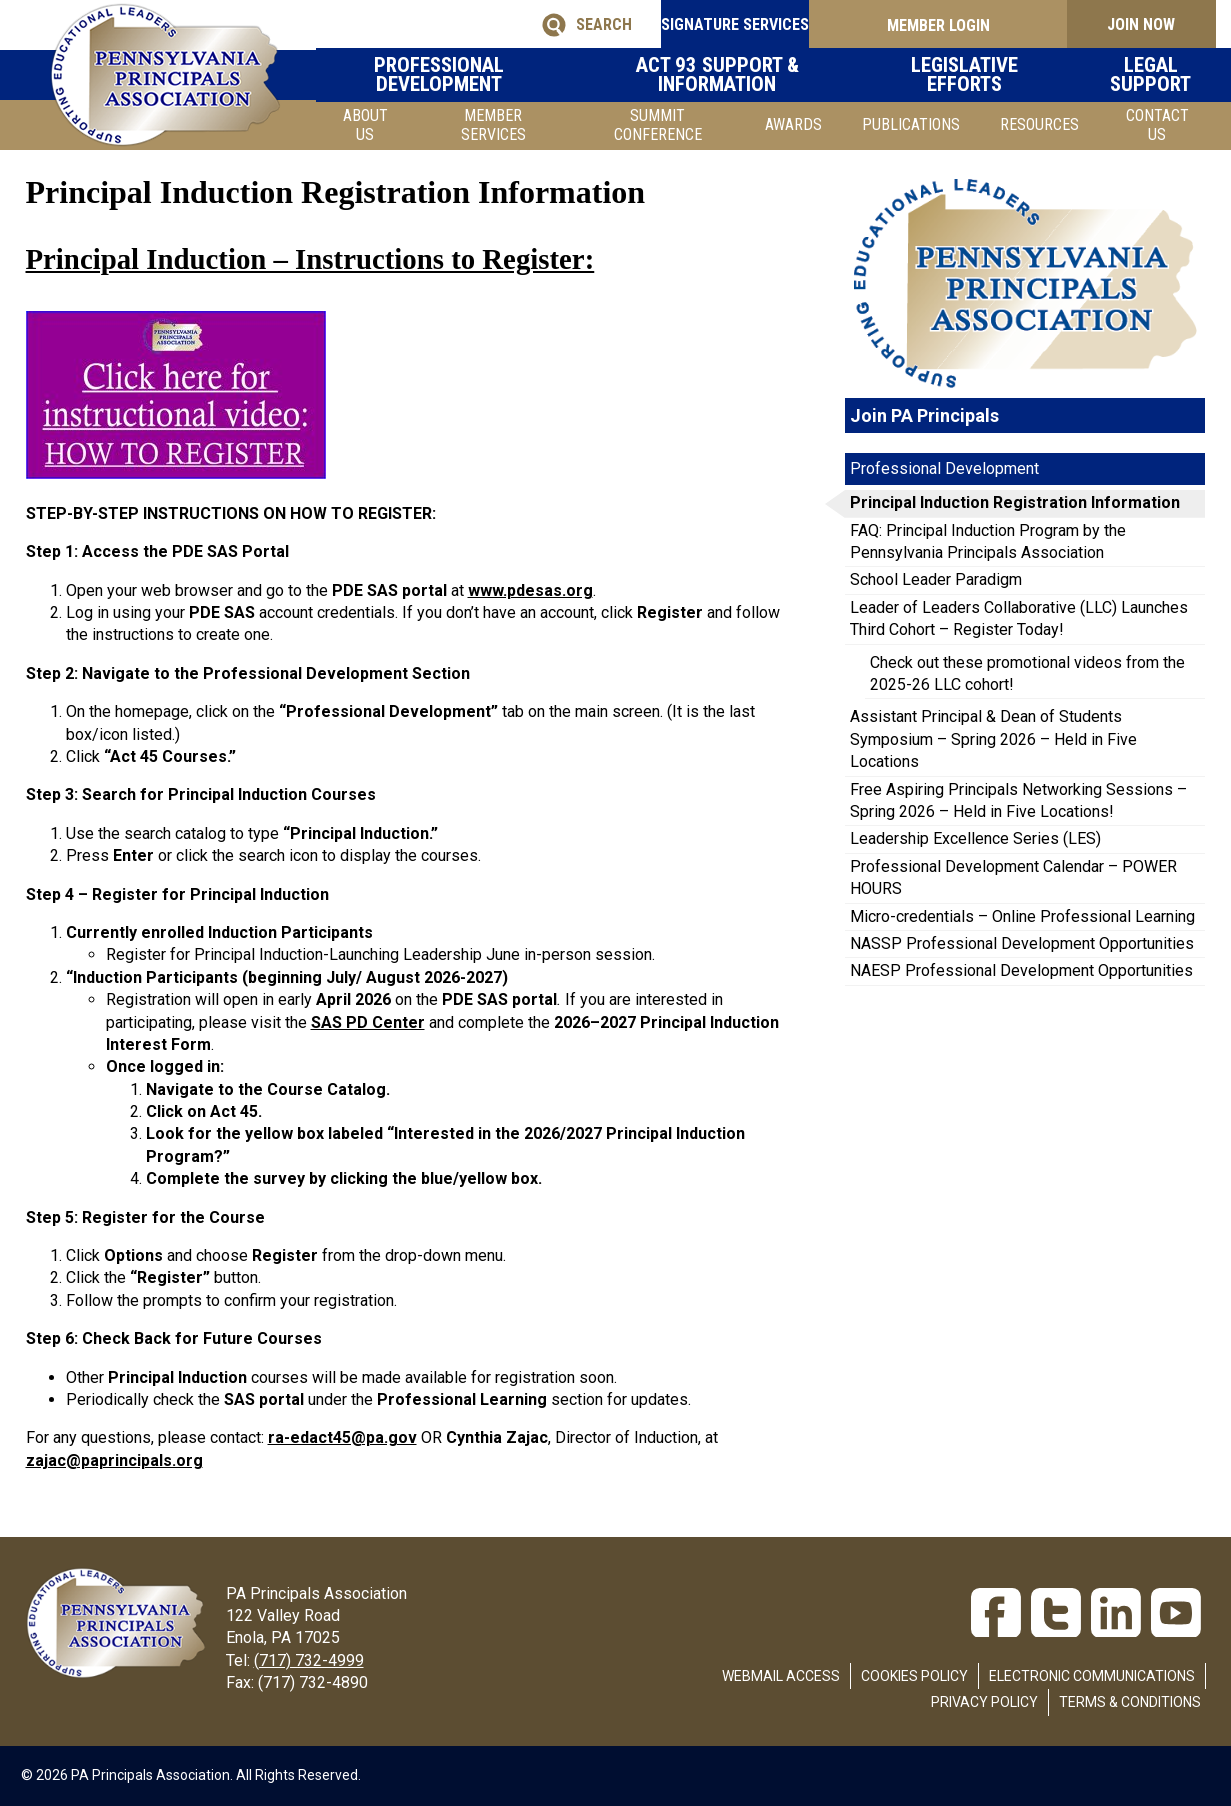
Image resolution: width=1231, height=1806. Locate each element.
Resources (1039, 124)
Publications (911, 124)
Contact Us (1157, 125)
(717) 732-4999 (309, 1660)
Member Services (493, 125)
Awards (793, 124)
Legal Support (1141, 74)
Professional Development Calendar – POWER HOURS (1013, 877)
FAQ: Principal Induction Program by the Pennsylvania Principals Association (988, 541)
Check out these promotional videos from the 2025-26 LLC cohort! (1027, 673)
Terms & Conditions (1130, 1702)
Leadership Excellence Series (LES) (975, 838)
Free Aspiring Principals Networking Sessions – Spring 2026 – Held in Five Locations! (1018, 800)
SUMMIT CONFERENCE (658, 125)
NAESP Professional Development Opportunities (1021, 970)
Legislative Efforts (972, 74)
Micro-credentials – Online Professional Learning (1022, 916)
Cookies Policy (914, 1676)
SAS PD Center (368, 1022)
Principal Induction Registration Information (1015, 502)
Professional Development (492, 74)
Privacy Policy (984, 1702)
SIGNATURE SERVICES (716, 24)
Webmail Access (781, 1676)
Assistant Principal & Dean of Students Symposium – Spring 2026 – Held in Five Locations (993, 739)
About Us (365, 125)
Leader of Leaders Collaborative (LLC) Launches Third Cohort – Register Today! (1019, 618)
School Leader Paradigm (936, 579)
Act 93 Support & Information (747, 74)
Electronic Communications (1092, 1676)
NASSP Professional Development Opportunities (1022, 943)
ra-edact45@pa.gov (342, 1437)
